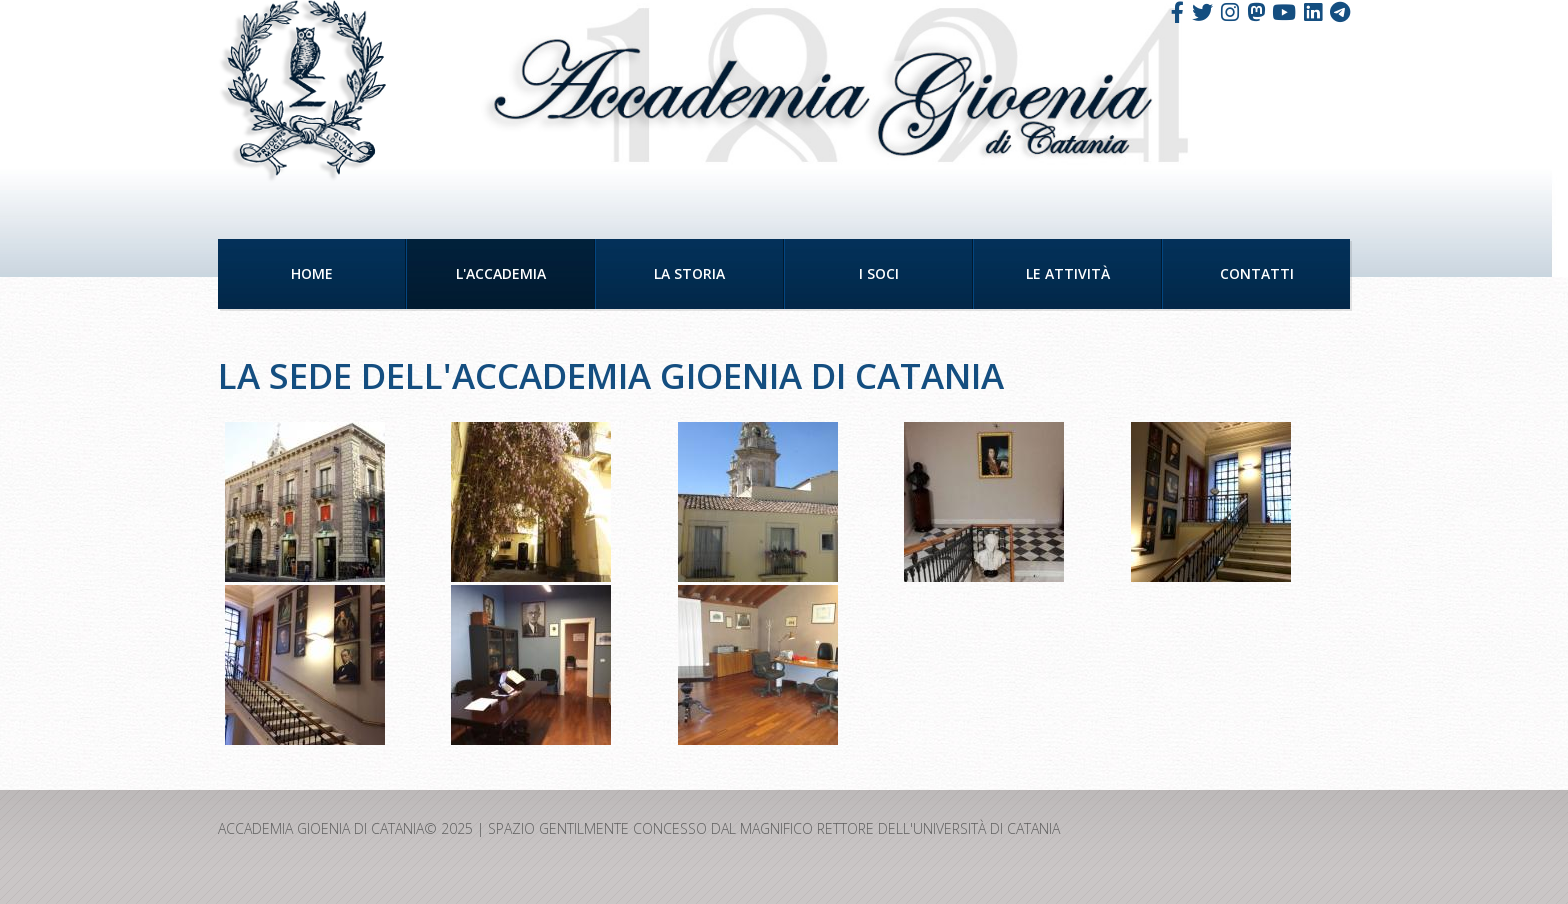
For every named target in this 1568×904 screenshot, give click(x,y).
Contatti (1257, 273)
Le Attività (1068, 273)
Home (312, 273)
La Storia (689, 273)
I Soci (879, 273)
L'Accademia (501, 273)
